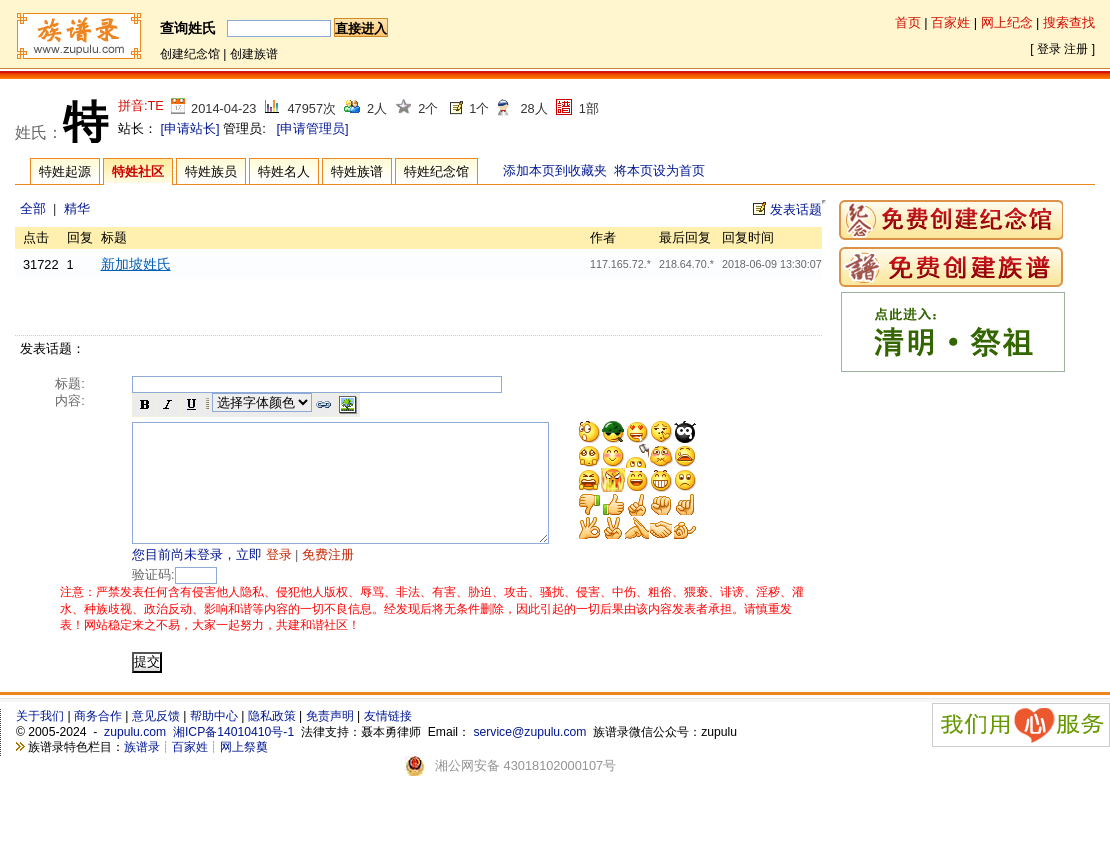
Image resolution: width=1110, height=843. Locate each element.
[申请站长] (190, 128)
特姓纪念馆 (436, 171)
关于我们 (40, 740)
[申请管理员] (312, 128)
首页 (908, 22)
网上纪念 (1007, 22)
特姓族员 (211, 171)
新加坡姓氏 (136, 264)
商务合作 (98, 740)
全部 (33, 208)
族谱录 (142, 771)
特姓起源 (65, 171)
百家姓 (950, 22)
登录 (1049, 49)
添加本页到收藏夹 (555, 170)
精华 (77, 208)
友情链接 (388, 740)
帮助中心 (214, 740)
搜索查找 (1069, 22)
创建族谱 (254, 54)
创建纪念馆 (190, 54)
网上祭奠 (244, 771)
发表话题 (796, 209)
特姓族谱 (357, 171)
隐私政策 (272, 740)
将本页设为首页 (659, 170)
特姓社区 (138, 171)
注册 (1076, 49)
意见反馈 (156, 740)
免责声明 (330, 740)
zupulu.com (135, 756)
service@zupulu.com (529, 756)
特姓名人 (284, 171)
